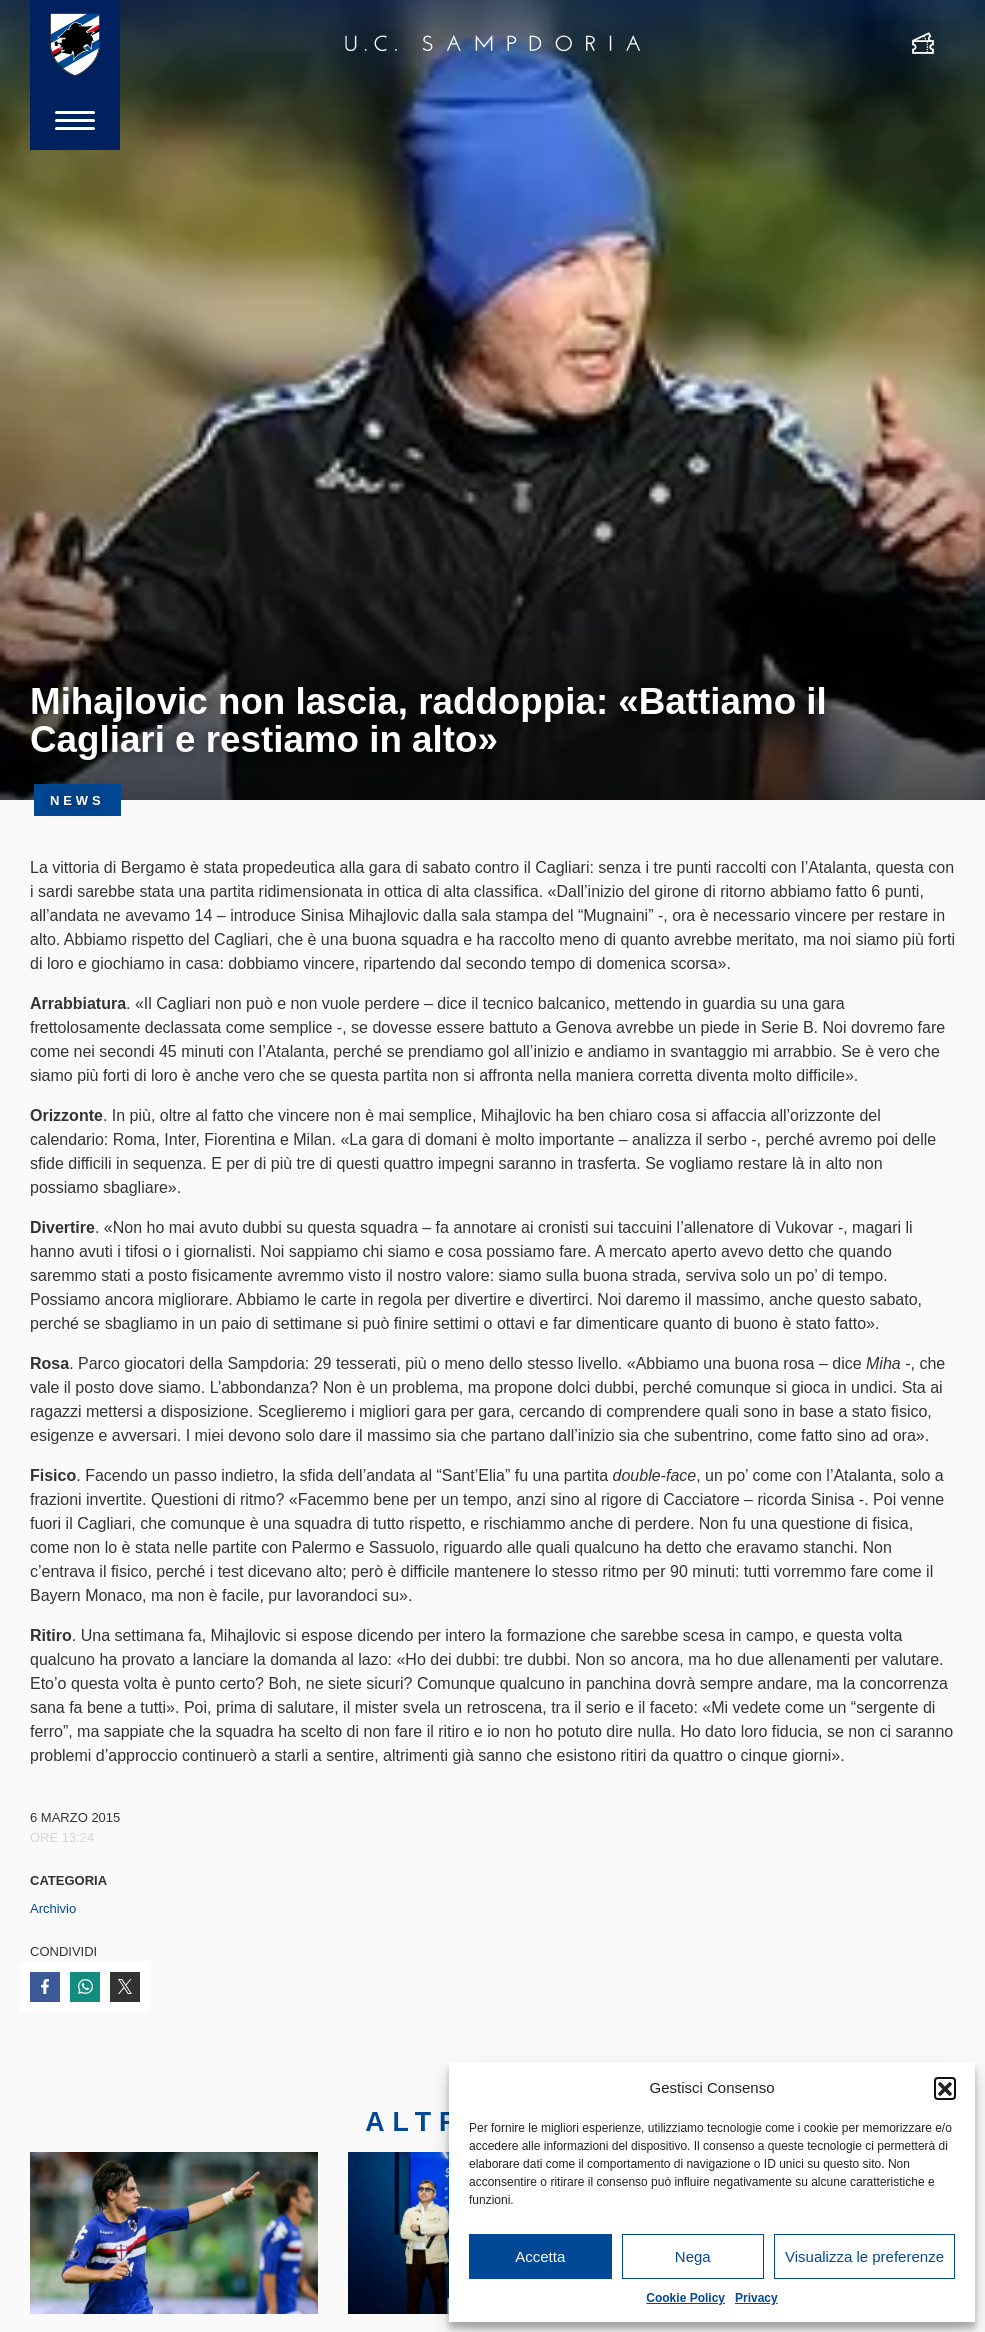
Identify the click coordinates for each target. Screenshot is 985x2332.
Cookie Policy (685, 2298)
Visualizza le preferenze (864, 2256)
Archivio (53, 1908)
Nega (693, 2256)
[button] (945, 2088)
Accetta (540, 2256)
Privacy (756, 2298)
